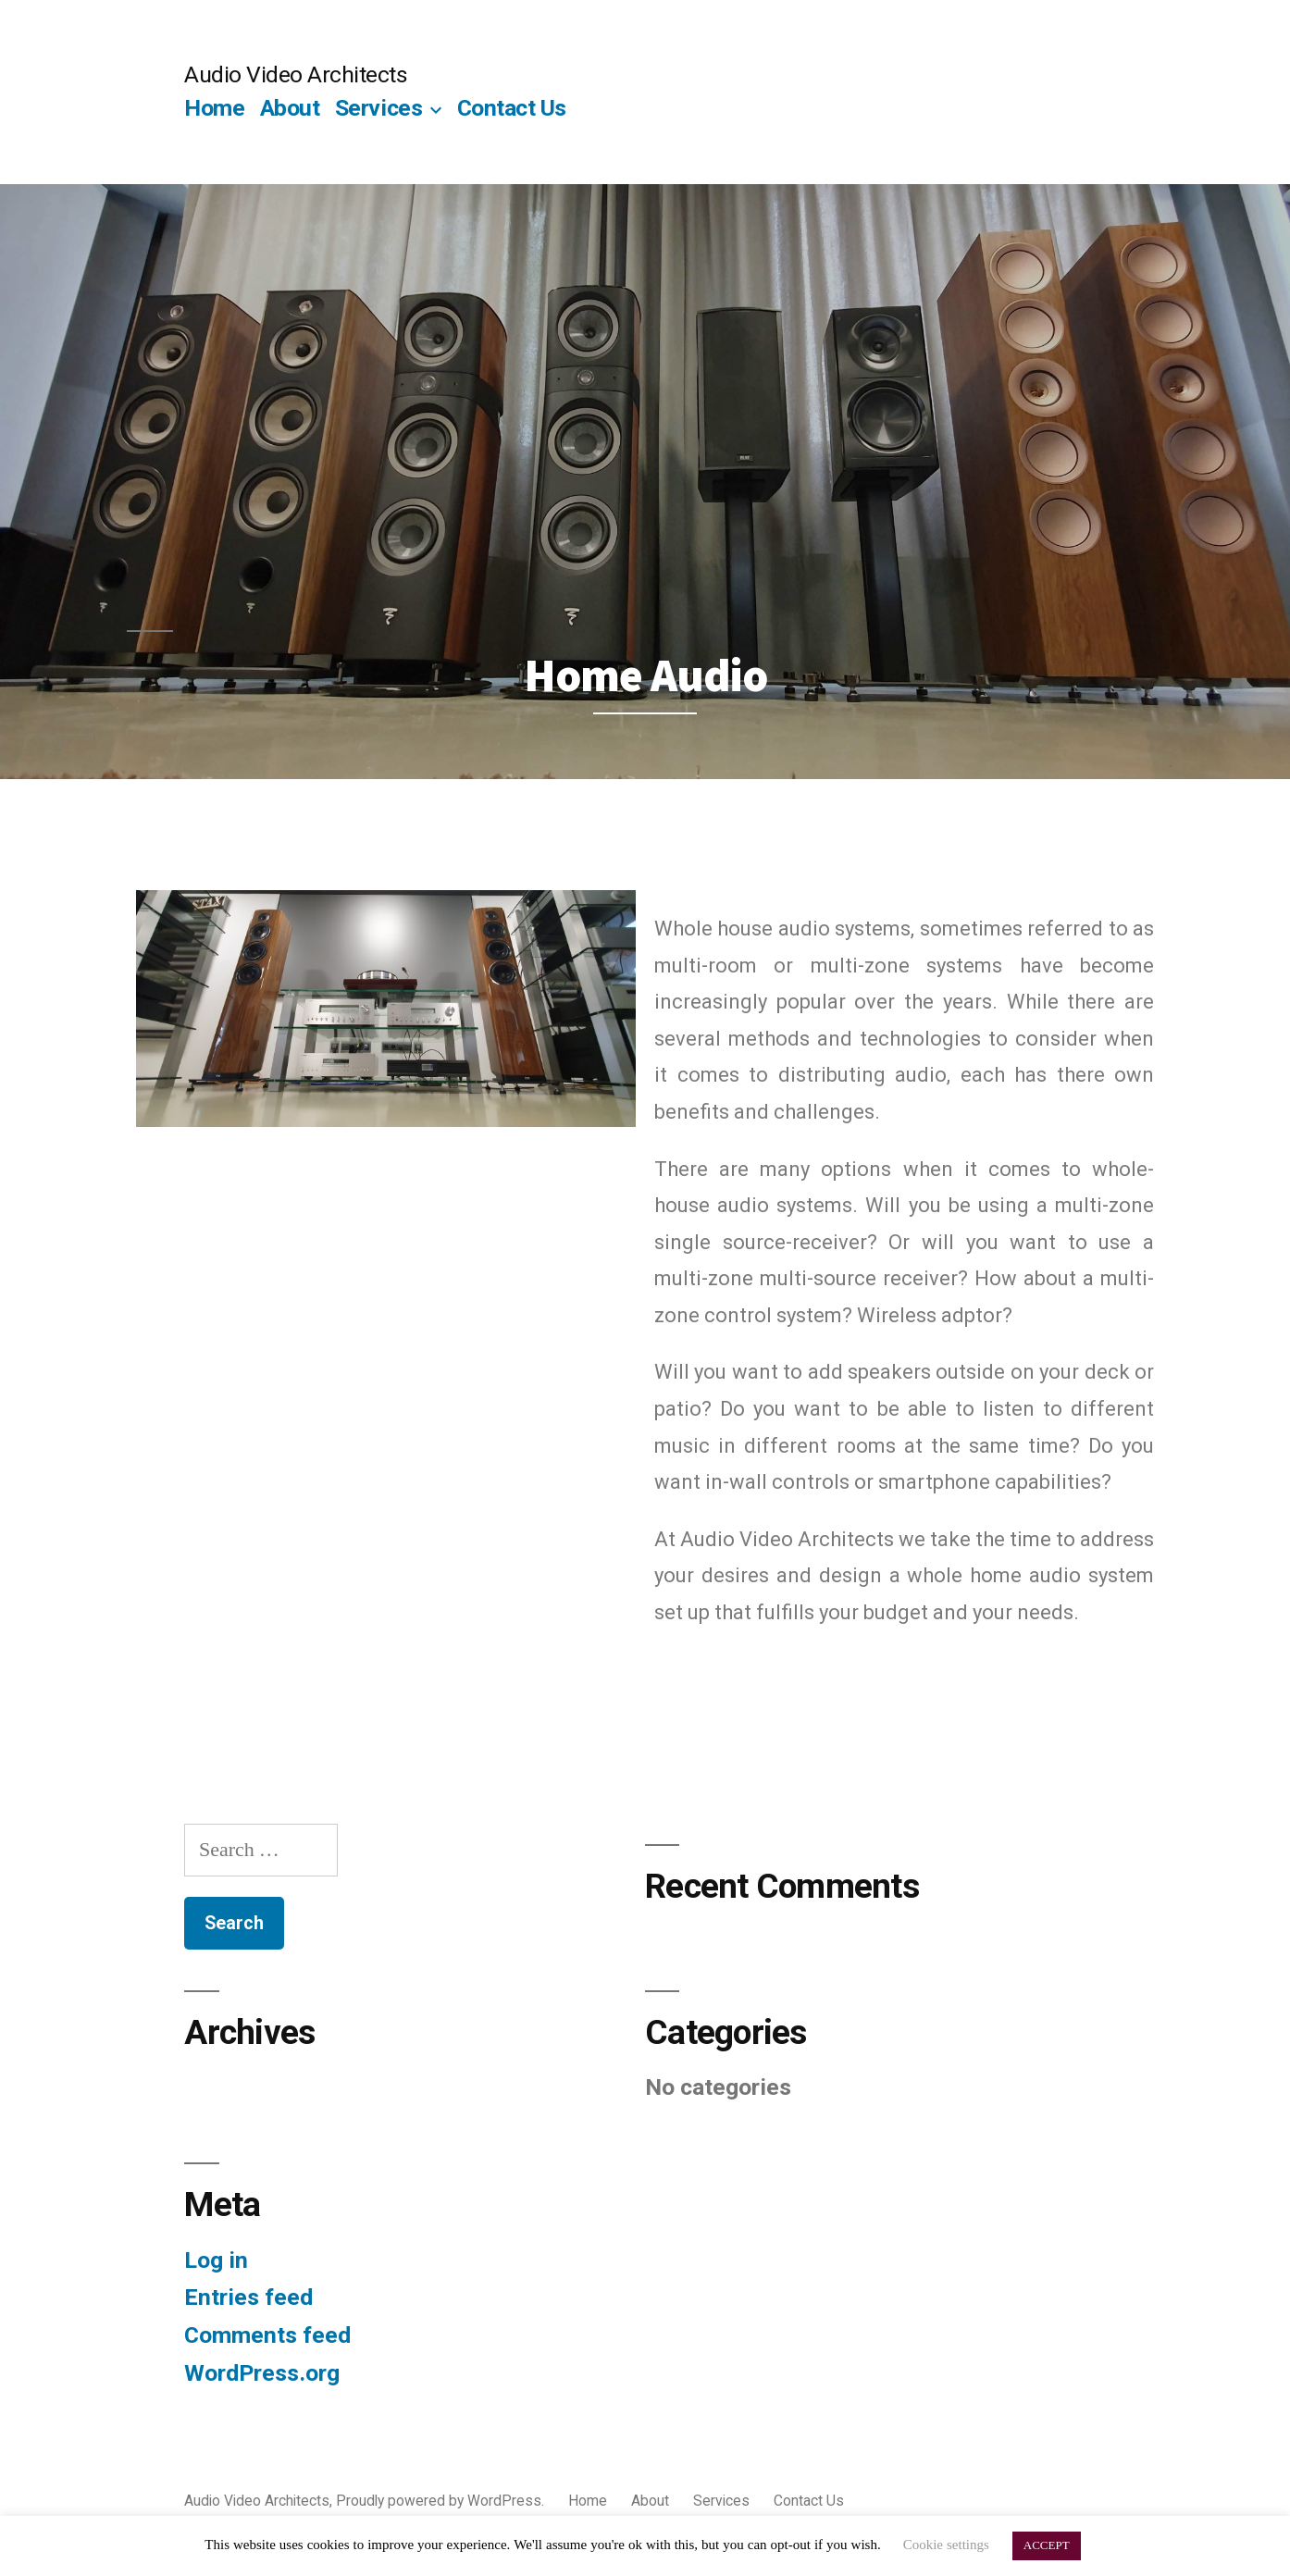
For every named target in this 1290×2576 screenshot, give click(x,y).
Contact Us (511, 107)
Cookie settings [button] (946, 2545)
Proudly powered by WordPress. (442, 2500)
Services (378, 107)
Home (214, 107)
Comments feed (267, 2335)
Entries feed (248, 2297)
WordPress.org (262, 2372)
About (290, 107)
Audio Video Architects (295, 74)
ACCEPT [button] (1046, 2545)
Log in (216, 2260)
